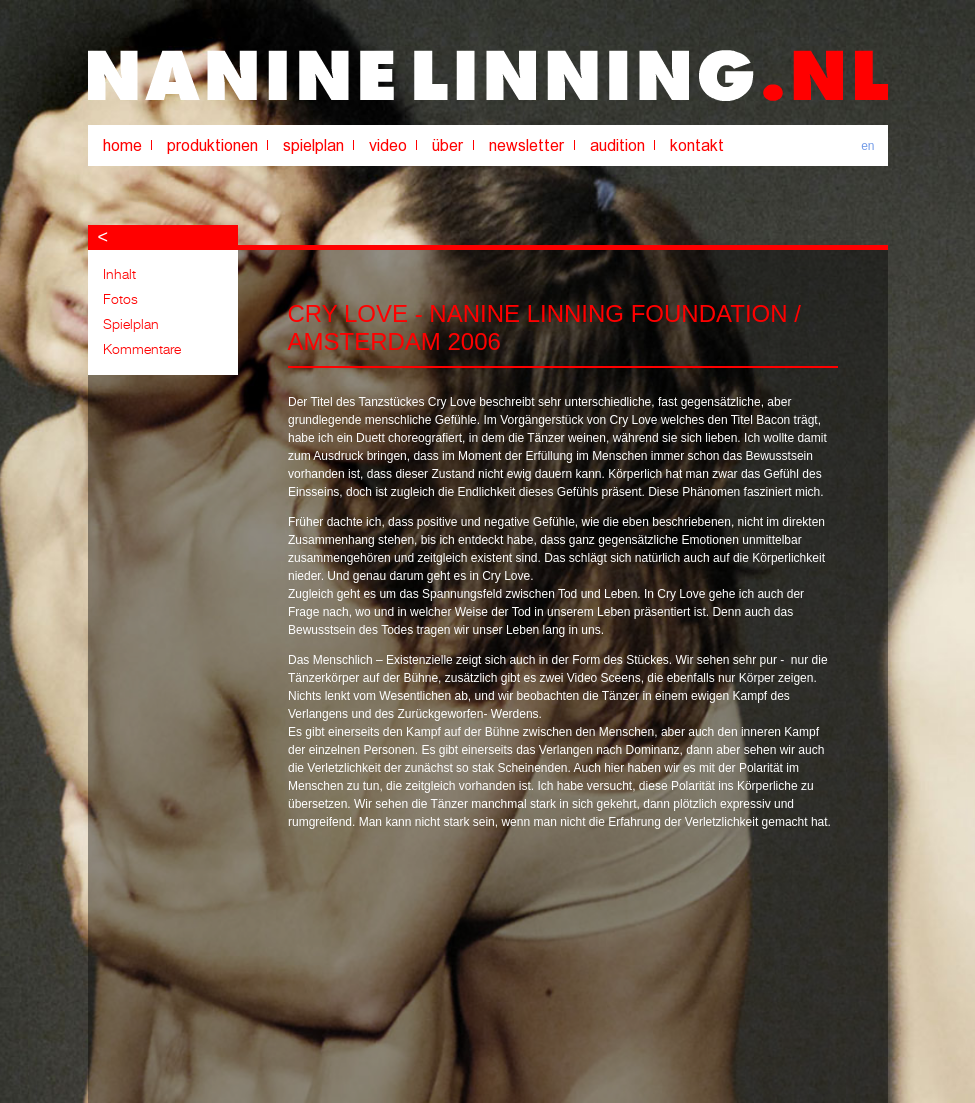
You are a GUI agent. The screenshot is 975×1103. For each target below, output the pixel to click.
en (867, 146)
